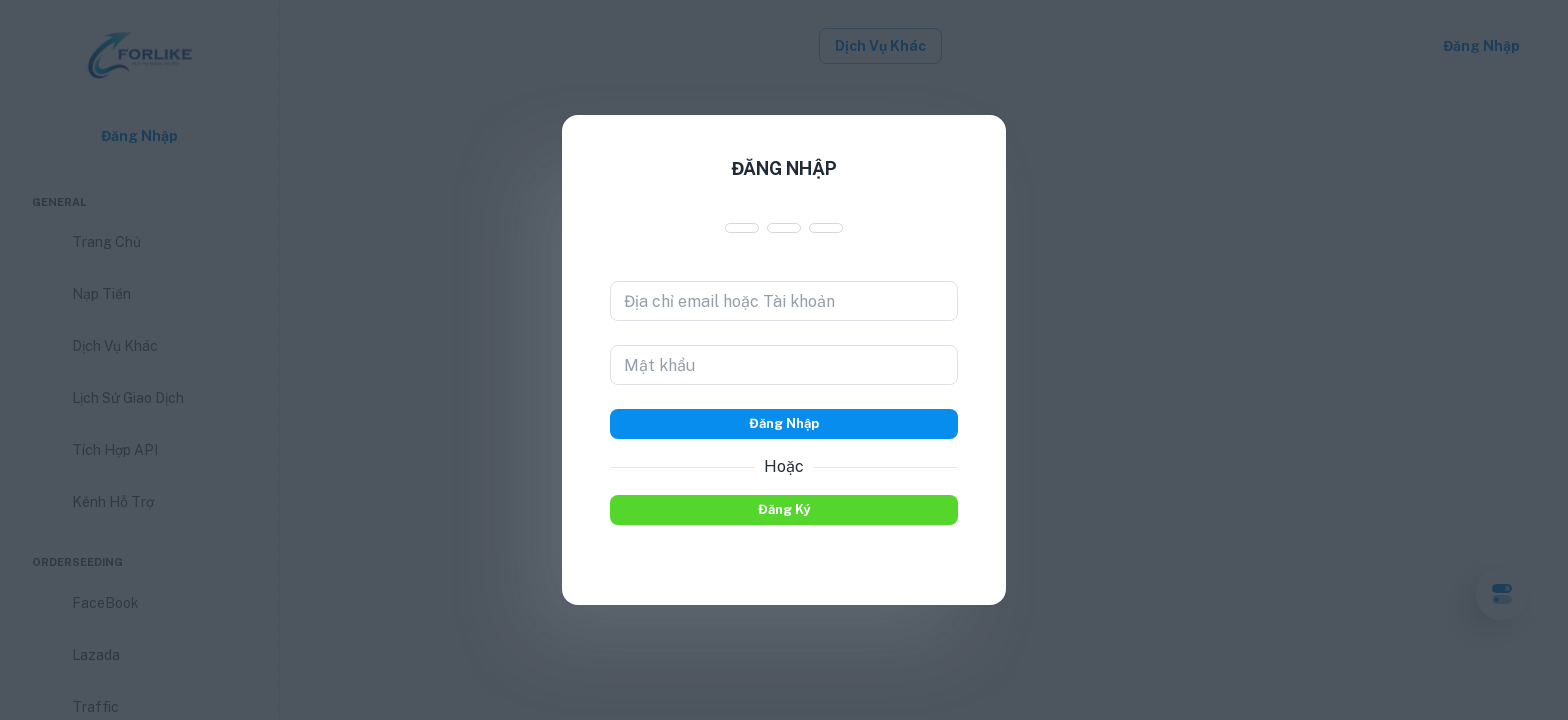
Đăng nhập (784, 424)
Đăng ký (784, 510)
